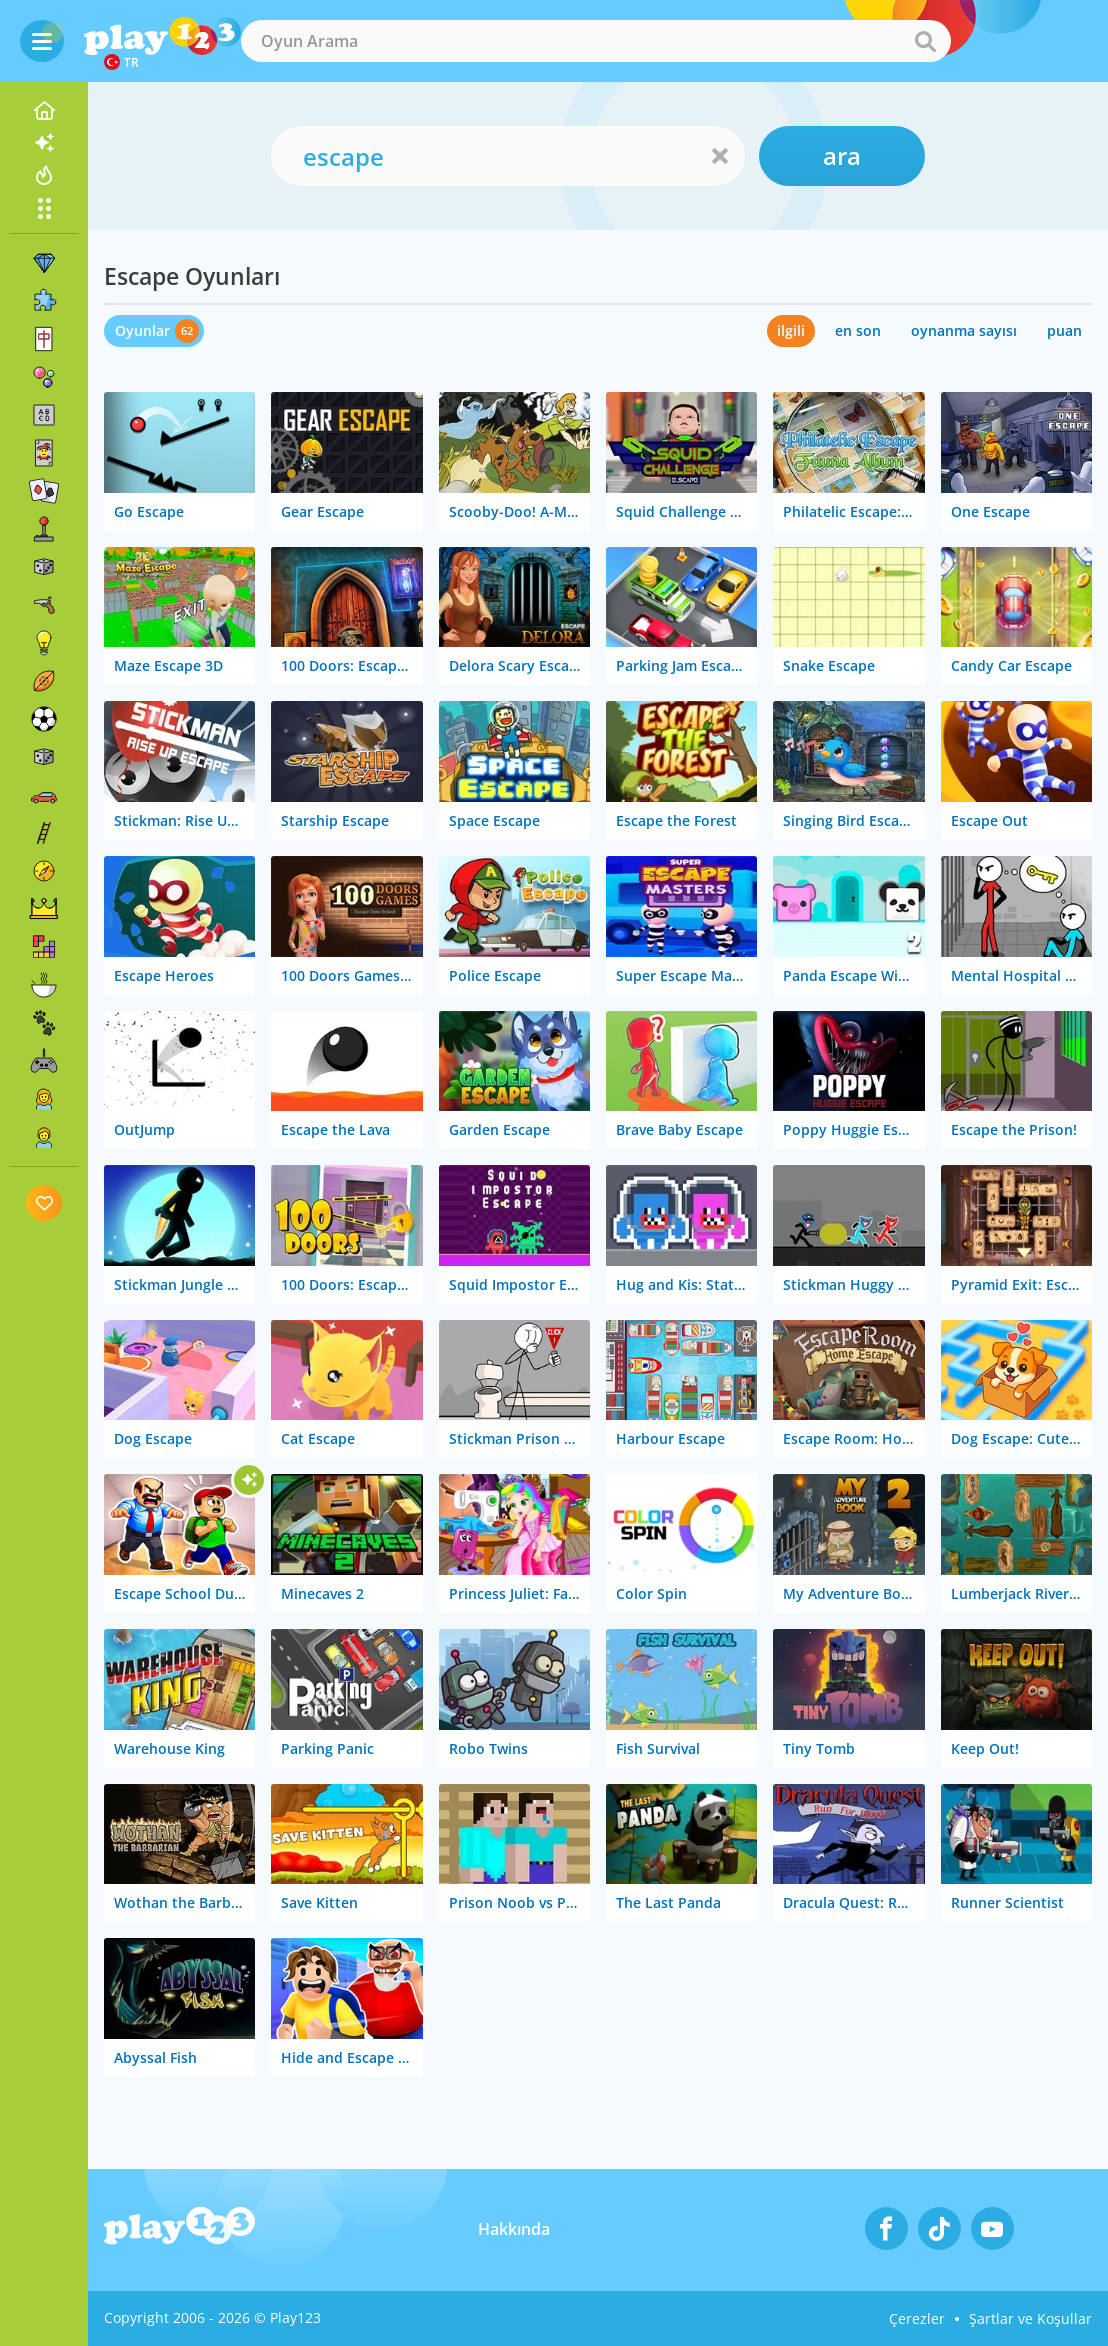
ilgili (791, 330)
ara (842, 155)
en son (858, 330)
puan (1064, 330)
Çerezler (917, 2318)
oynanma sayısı (964, 330)
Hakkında (514, 2229)
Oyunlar (142, 330)
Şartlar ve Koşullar (1030, 2318)
